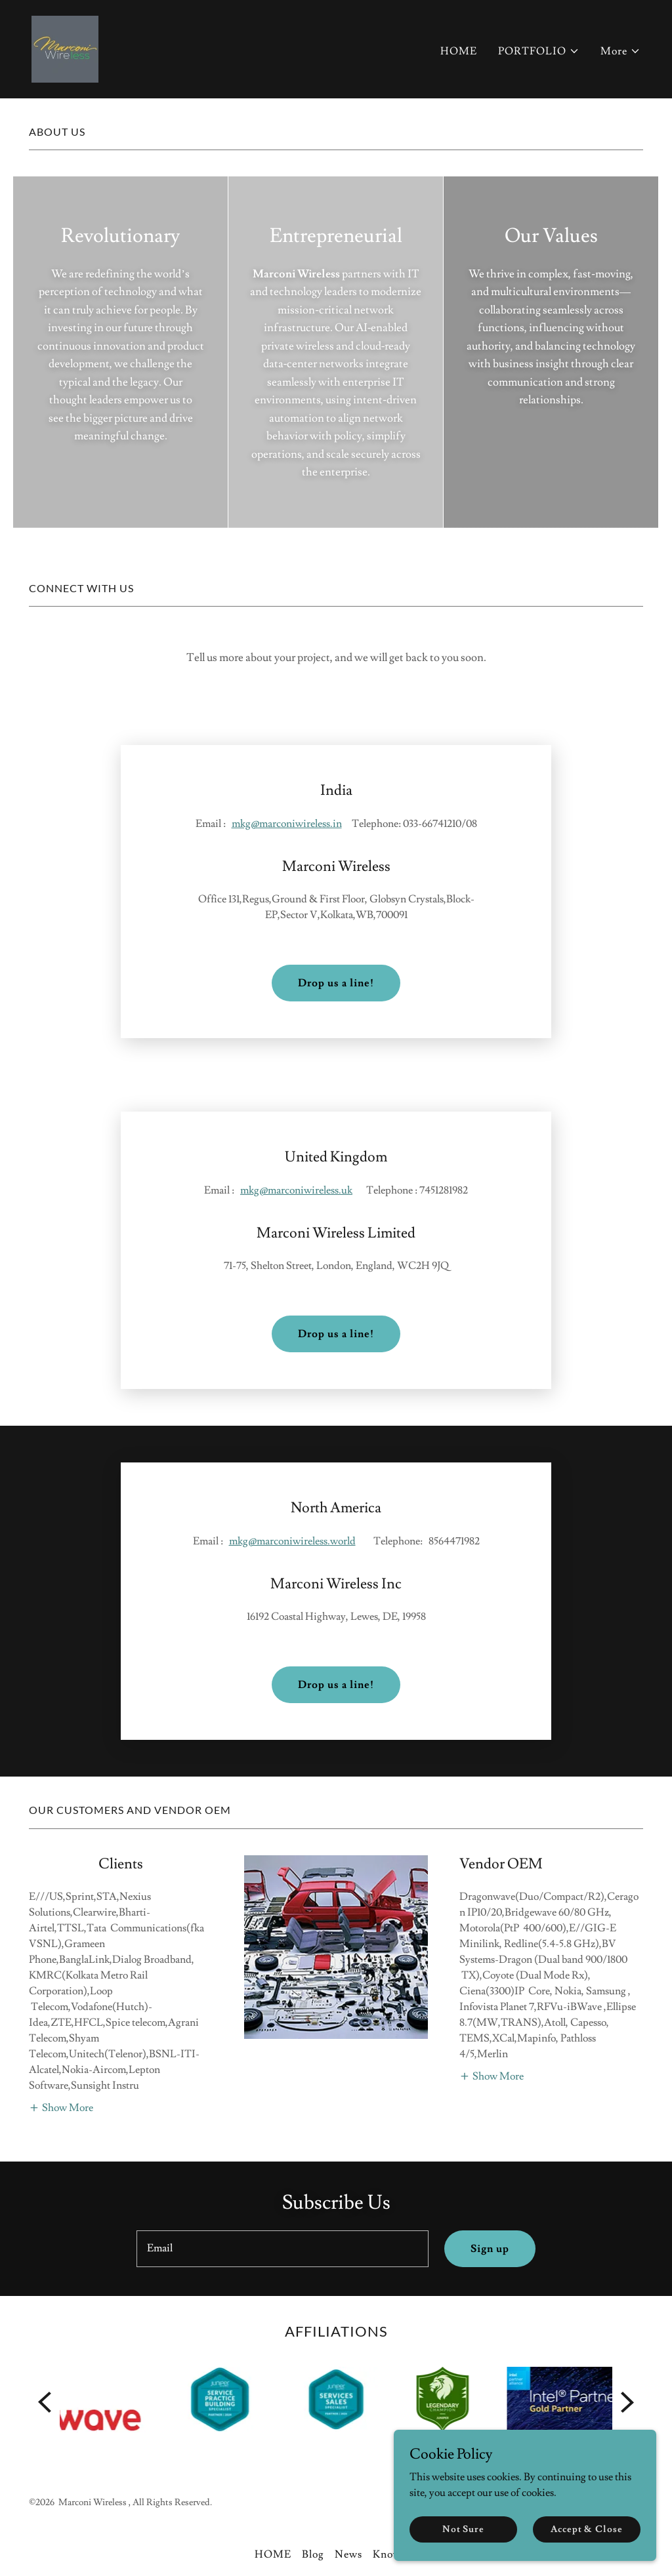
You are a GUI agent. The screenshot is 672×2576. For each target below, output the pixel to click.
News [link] (348, 2459)
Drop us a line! (336, 951)
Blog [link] (313, 2459)
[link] (65, 46)
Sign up (490, 2154)
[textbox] (282, 2154)
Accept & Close (586, 2529)
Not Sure (463, 2529)
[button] (538, 51)
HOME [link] (458, 51)
